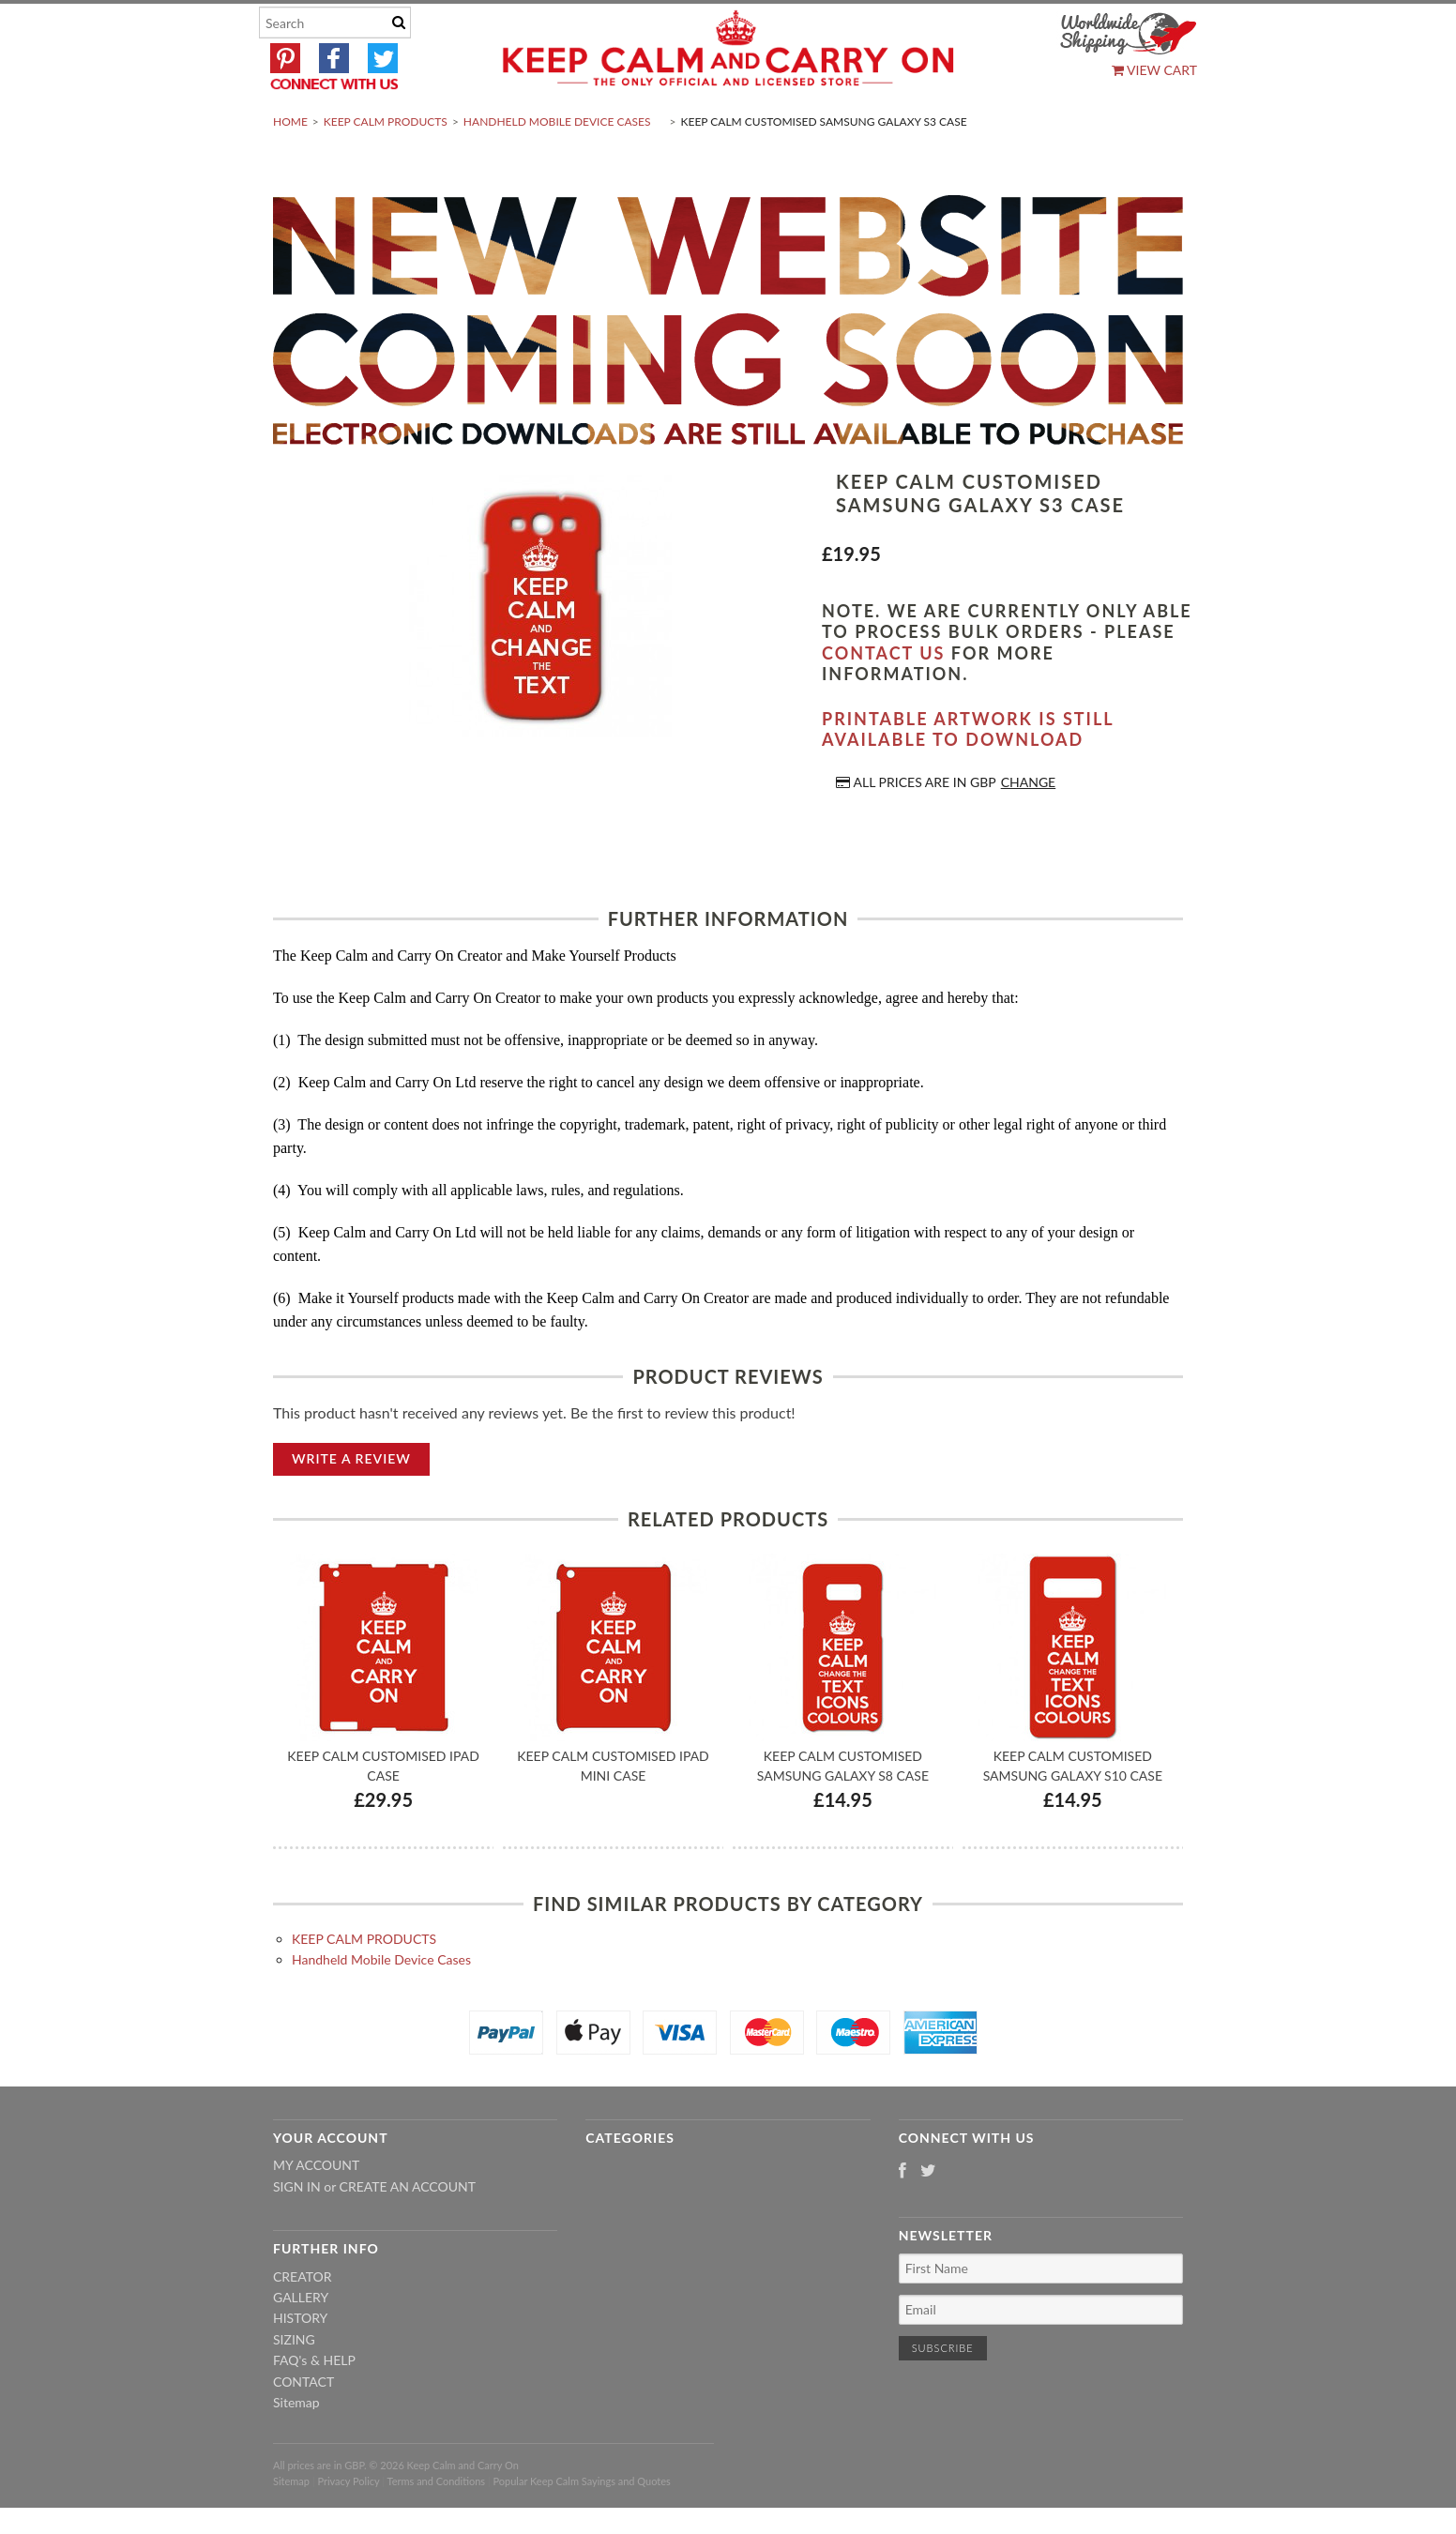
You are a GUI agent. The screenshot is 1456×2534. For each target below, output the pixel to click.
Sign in (297, 2230)
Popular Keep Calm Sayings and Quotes (582, 2525)
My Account (316, 2210)
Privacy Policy (348, 2525)
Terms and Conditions (436, 2525)
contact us (883, 697)
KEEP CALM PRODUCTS (385, 166)
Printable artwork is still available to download (968, 773)
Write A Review (351, 1502)
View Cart (1154, 70)
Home (290, 166)
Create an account (408, 2230)
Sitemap (296, 2446)
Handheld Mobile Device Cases (557, 166)
